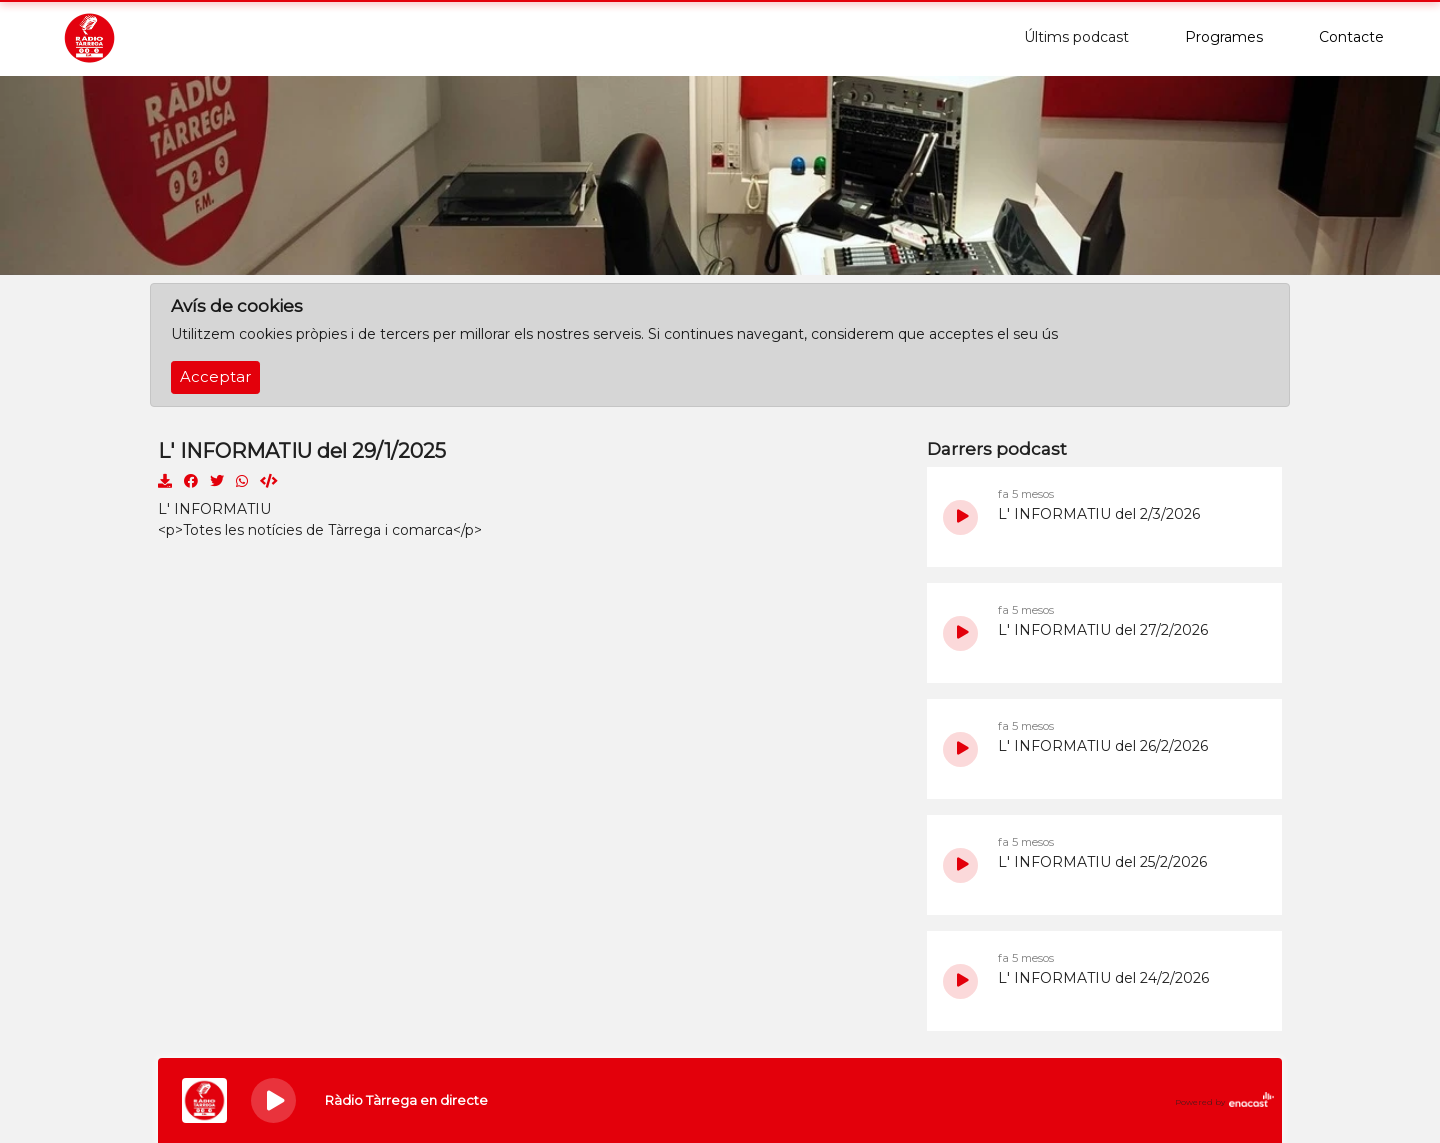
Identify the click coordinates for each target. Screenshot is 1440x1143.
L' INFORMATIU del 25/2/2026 (1102, 862)
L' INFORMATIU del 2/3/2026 (1099, 514)
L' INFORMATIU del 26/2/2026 (1103, 746)
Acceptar (215, 377)
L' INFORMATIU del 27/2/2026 (1103, 630)
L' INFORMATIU (214, 509)
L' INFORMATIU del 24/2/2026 (1103, 978)
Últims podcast (1076, 37)
